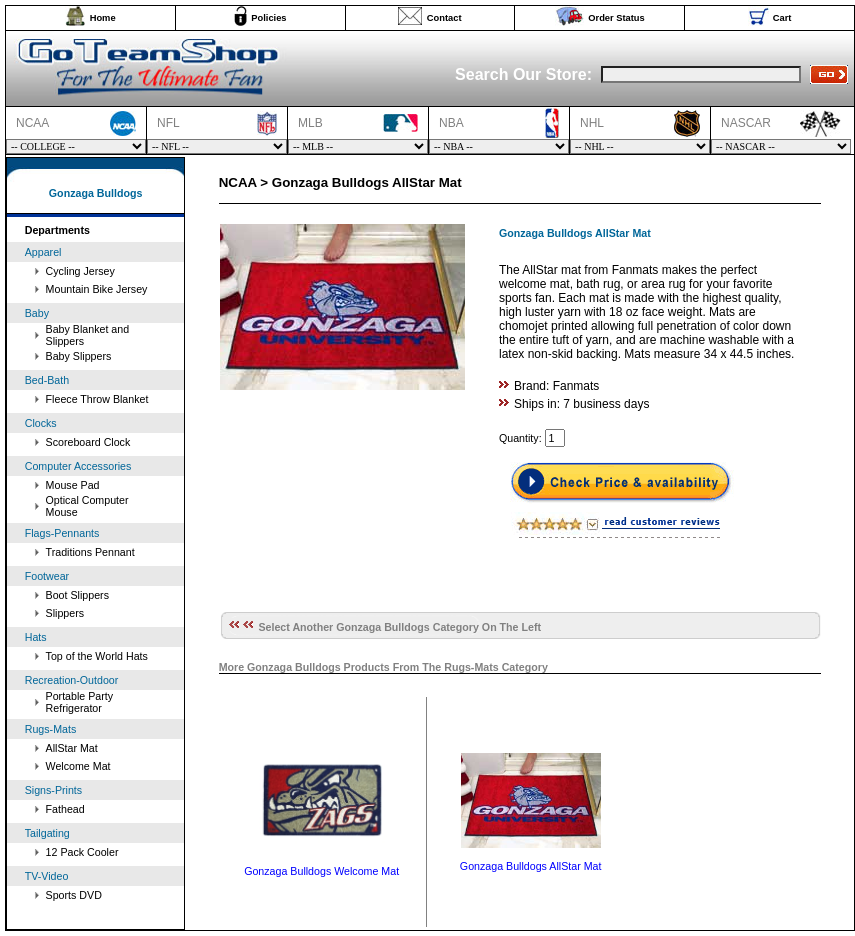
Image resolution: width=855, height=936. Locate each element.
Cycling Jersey (80, 271)
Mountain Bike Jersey (97, 289)
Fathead (65, 809)
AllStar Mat (72, 748)
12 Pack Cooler (82, 852)
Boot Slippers (77, 595)
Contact (444, 18)
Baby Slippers (79, 356)
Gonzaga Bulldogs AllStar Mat (531, 866)
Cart (782, 18)
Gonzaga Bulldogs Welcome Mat (321, 871)
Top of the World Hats (97, 656)
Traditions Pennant (90, 552)
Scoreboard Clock (88, 442)
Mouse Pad (73, 485)
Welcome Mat (78, 766)
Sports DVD (74, 895)
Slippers (65, 613)
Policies (268, 18)
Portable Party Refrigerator (80, 702)
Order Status (616, 18)
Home (103, 18)
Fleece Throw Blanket (97, 399)
